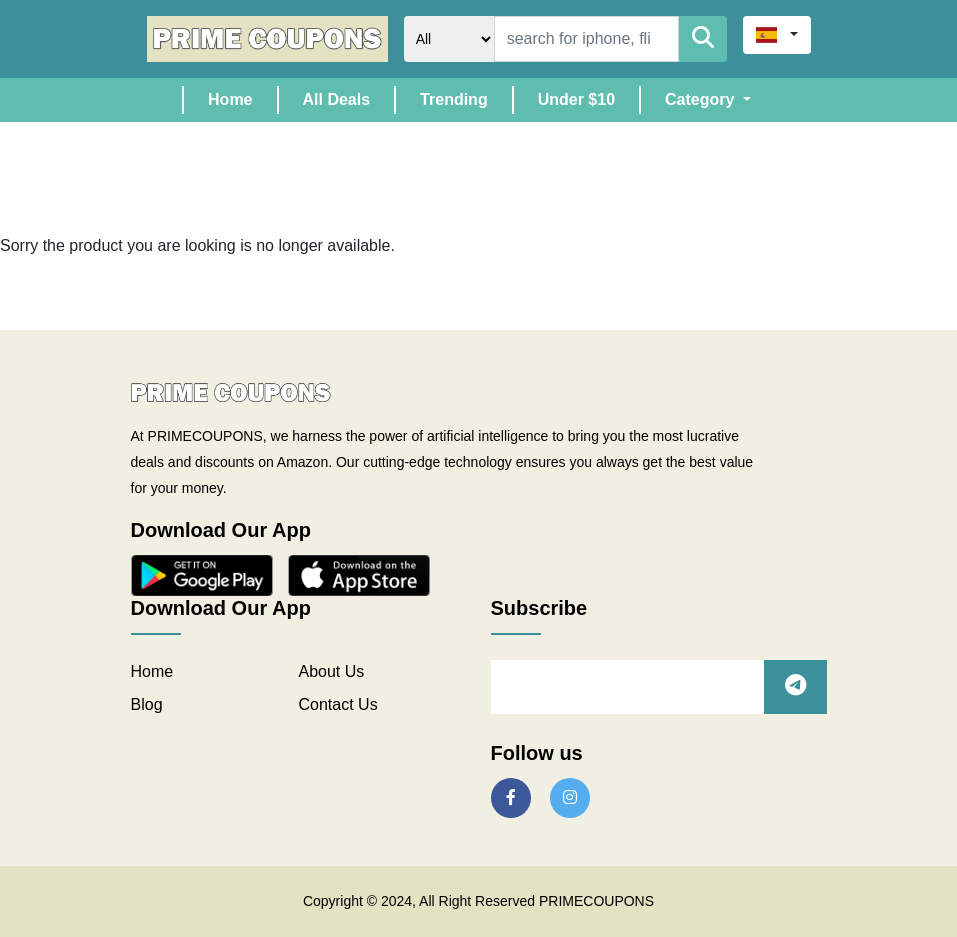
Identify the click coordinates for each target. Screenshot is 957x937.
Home (242, 97)
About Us (332, 671)
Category (702, 99)
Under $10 (576, 99)
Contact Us (338, 704)
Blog (147, 704)
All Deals (337, 99)
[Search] (586, 39)
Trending (454, 99)
